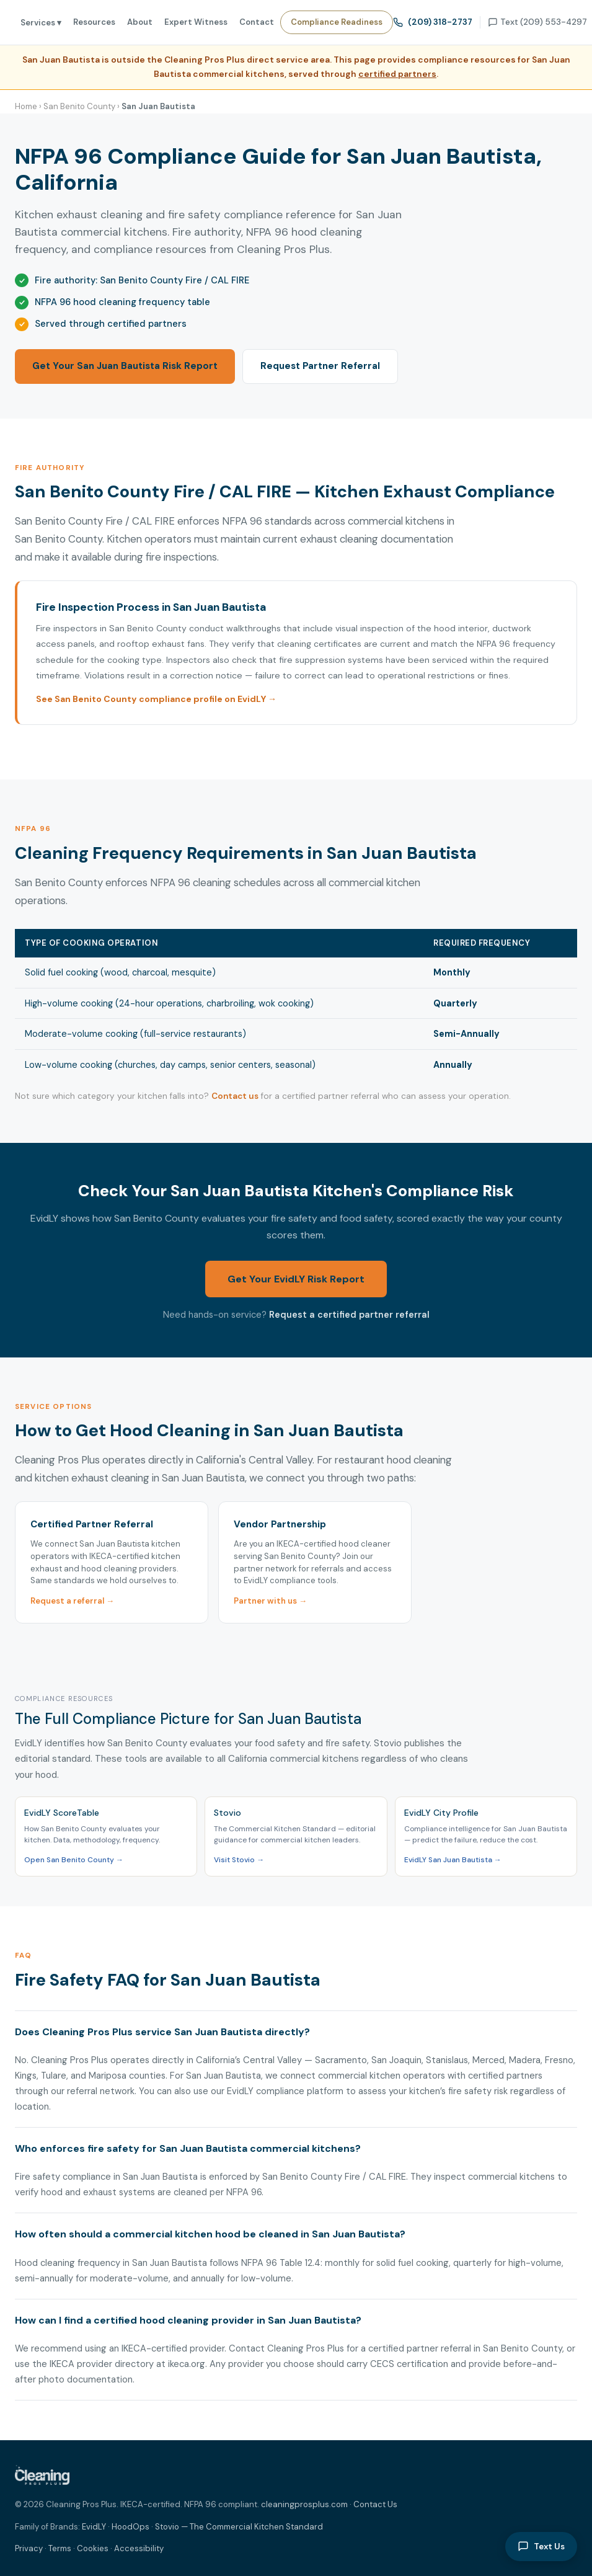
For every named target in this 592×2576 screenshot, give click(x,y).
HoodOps (130, 2526)
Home (26, 106)
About (139, 22)
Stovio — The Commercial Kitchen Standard (239, 2526)
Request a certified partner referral (349, 1314)
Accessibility (139, 2548)
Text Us (541, 2546)
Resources (94, 22)
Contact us (234, 1096)
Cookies (92, 2548)
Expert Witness (196, 22)
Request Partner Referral (320, 366)
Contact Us (375, 2504)
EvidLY (94, 2526)
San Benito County (79, 106)
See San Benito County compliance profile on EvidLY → (156, 698)
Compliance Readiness (336, 22)
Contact (256, 22)
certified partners (397, 73)
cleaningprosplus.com (304, 2504)
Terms (59, 2548)
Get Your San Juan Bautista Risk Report (125, 366)
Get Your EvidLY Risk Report (296, 1279)
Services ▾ (40, 22)
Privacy (29, 2548)
